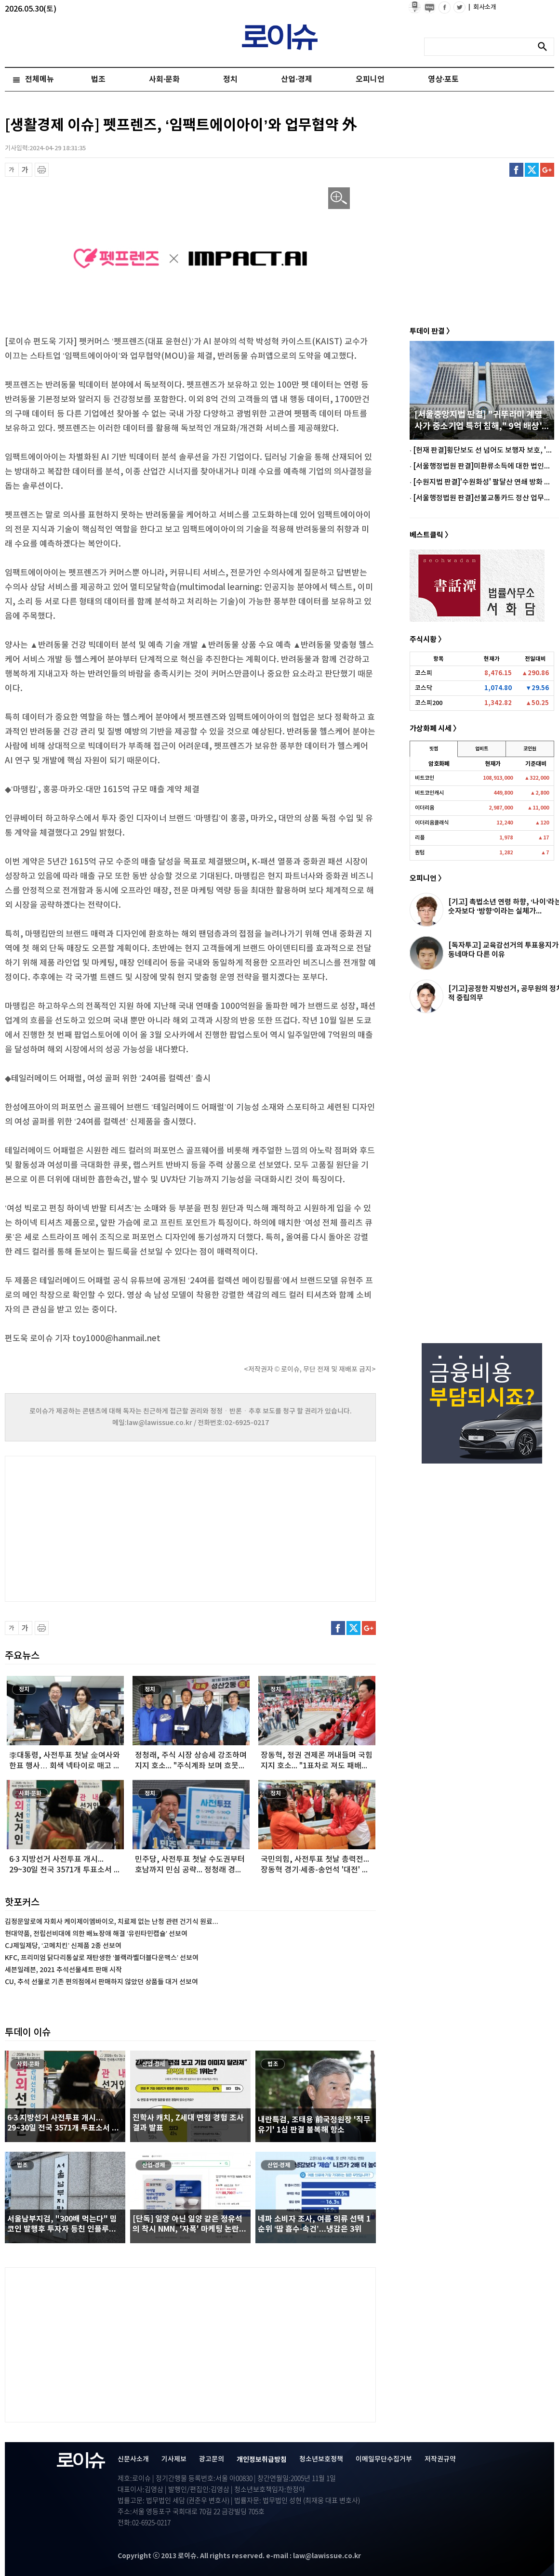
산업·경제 (296, 79)
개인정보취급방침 (262, 2460)
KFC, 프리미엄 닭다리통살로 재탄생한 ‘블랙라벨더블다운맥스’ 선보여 (102, 1958)
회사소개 (482, 7)
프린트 (42, 170)
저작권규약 (440, 2459)
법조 (98, 79)
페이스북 (516, 170)
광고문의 (211, 2459)
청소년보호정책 (321, 2459)
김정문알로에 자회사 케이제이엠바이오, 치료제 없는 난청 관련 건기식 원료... (111, 1922)
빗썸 (433, 749)
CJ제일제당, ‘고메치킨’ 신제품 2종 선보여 (63, 1946)
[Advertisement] (101, 1527)
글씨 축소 (12, 170)
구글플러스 (547, 170)
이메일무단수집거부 (384, 2459)
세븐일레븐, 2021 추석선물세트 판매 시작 (63, 1970)
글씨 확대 (25, 170)
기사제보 (173, 2459)
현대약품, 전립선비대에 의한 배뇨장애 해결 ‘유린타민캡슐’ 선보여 (96, 1934)
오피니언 (370, 79)
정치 (230, 79)
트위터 (532, 170)
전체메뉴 (39, 79)
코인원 (529, 749)
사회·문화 (164, 79)
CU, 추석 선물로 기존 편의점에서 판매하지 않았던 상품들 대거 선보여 (101, 1982)
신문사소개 (133, 2459)
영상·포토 (443, 79)
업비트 (481, 749)
